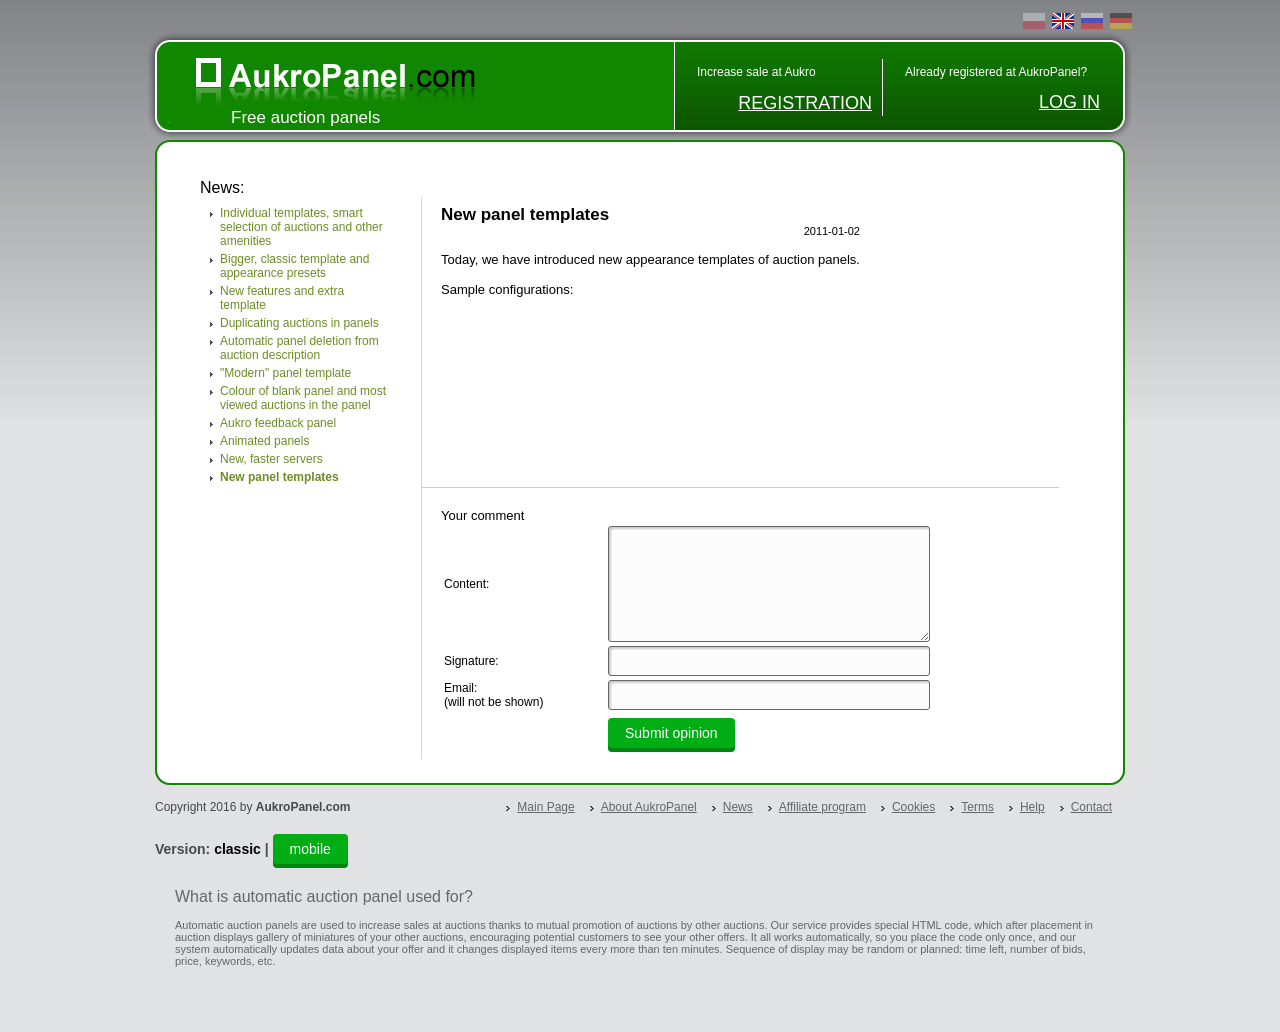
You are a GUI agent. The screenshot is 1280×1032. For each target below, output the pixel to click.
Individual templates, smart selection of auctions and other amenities (301, 227)
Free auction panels (305, 117)
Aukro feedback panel (278, 423)
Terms (977, 807)
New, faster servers (271, 459)
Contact (1091, 807)
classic (237, 849)
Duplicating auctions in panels (299, 323)
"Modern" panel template (285, 373)
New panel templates (279, 477)
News (738, 807)
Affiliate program (822, 807)
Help (1032, 807)
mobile (310, 849)
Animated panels (264, 441)
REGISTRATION (805, 103)
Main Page (545, 807)
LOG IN (1069, 102)
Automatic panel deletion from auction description (299, 348)
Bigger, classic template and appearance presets (294, 266)
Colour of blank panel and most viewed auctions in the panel (303, 398)
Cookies (913, 807)
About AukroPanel (649, 807)
